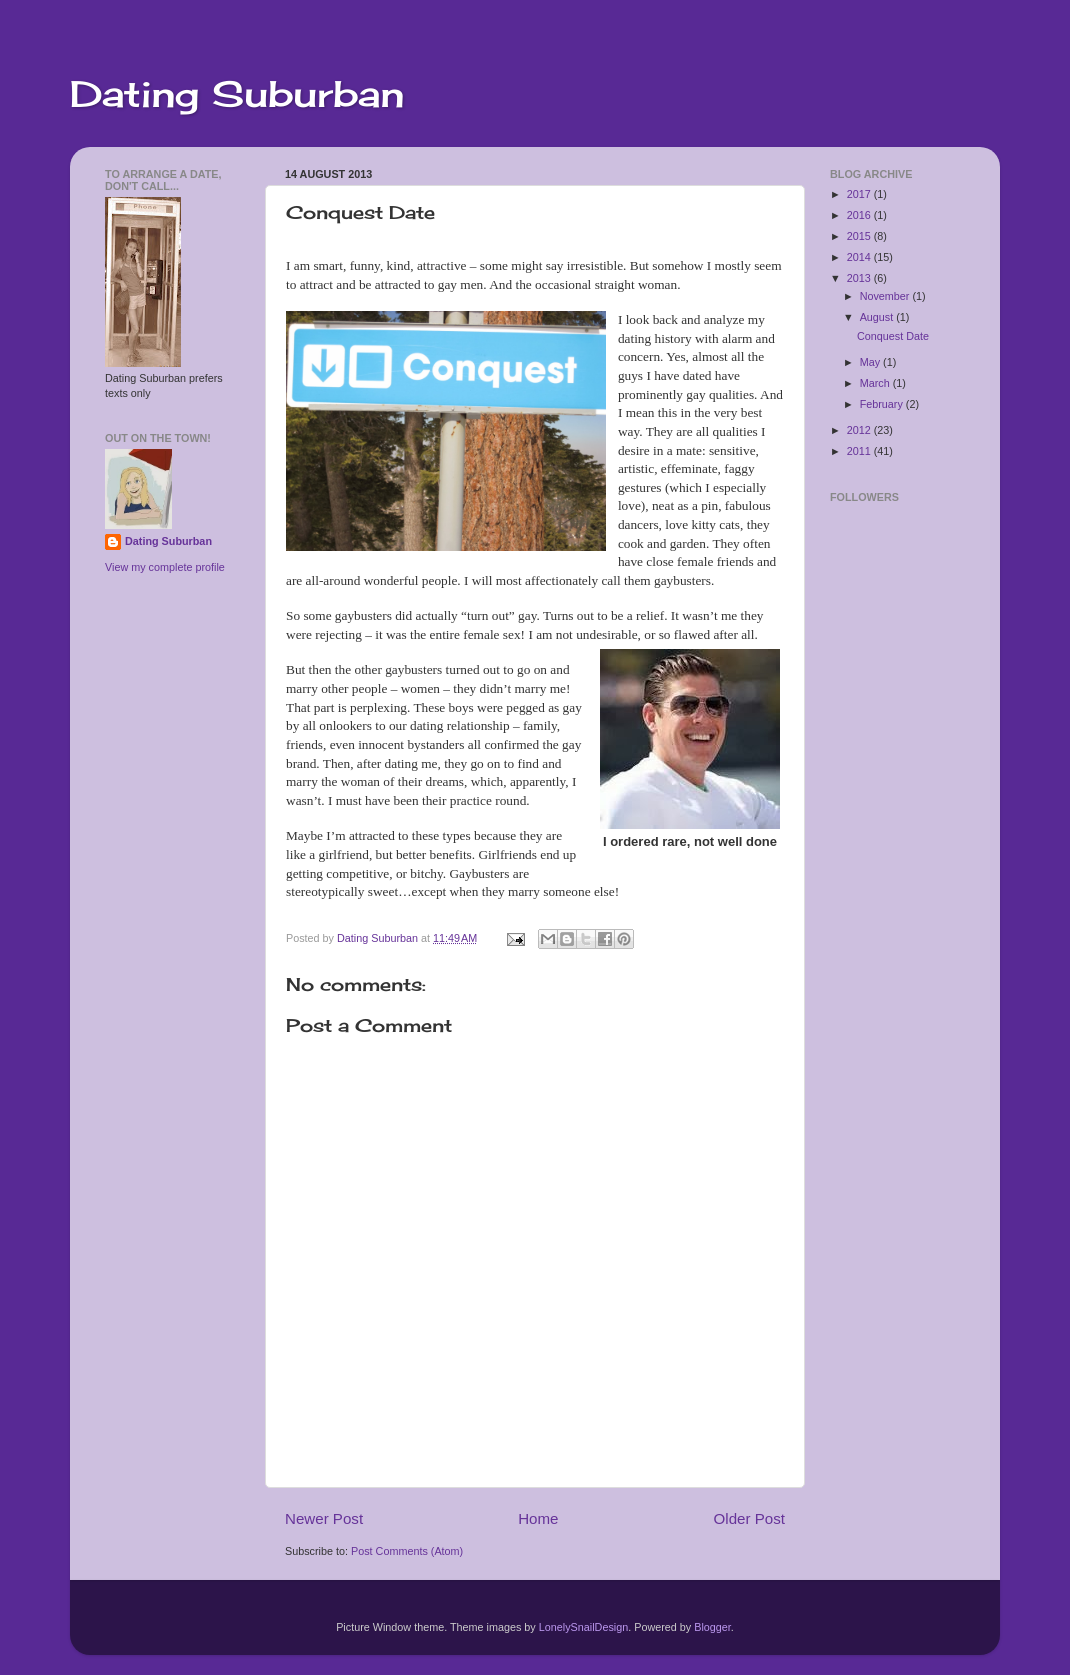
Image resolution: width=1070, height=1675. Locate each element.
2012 (860, 430)
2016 (860, 215)
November (886, 296)
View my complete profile (165, 567)
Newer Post (324, 1518)
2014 (860, 257)
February (883, 404)
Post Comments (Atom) (407, 1551)
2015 (860, 236)
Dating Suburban (237, 94)
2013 (860, 278)
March (876, 383)
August (878, 317)
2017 (860, 194)
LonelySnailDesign (583, 1627)
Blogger (712, 1627)
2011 (860, 451)
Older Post (749, 1518)
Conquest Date (893, 336)
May (871, 362)
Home (538, 1518)
